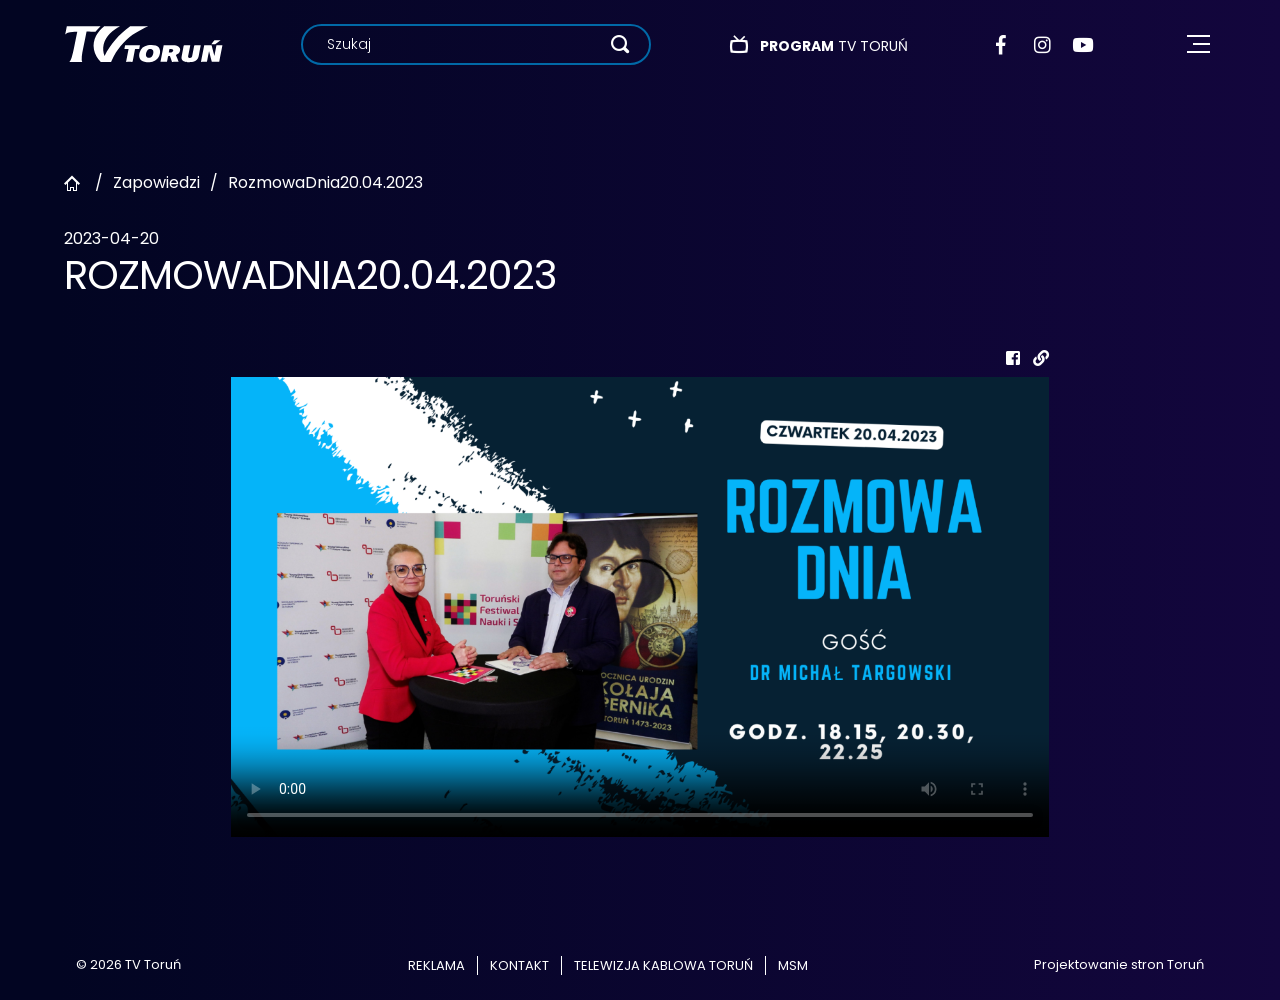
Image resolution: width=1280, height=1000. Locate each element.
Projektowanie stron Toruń (1119, 964)
